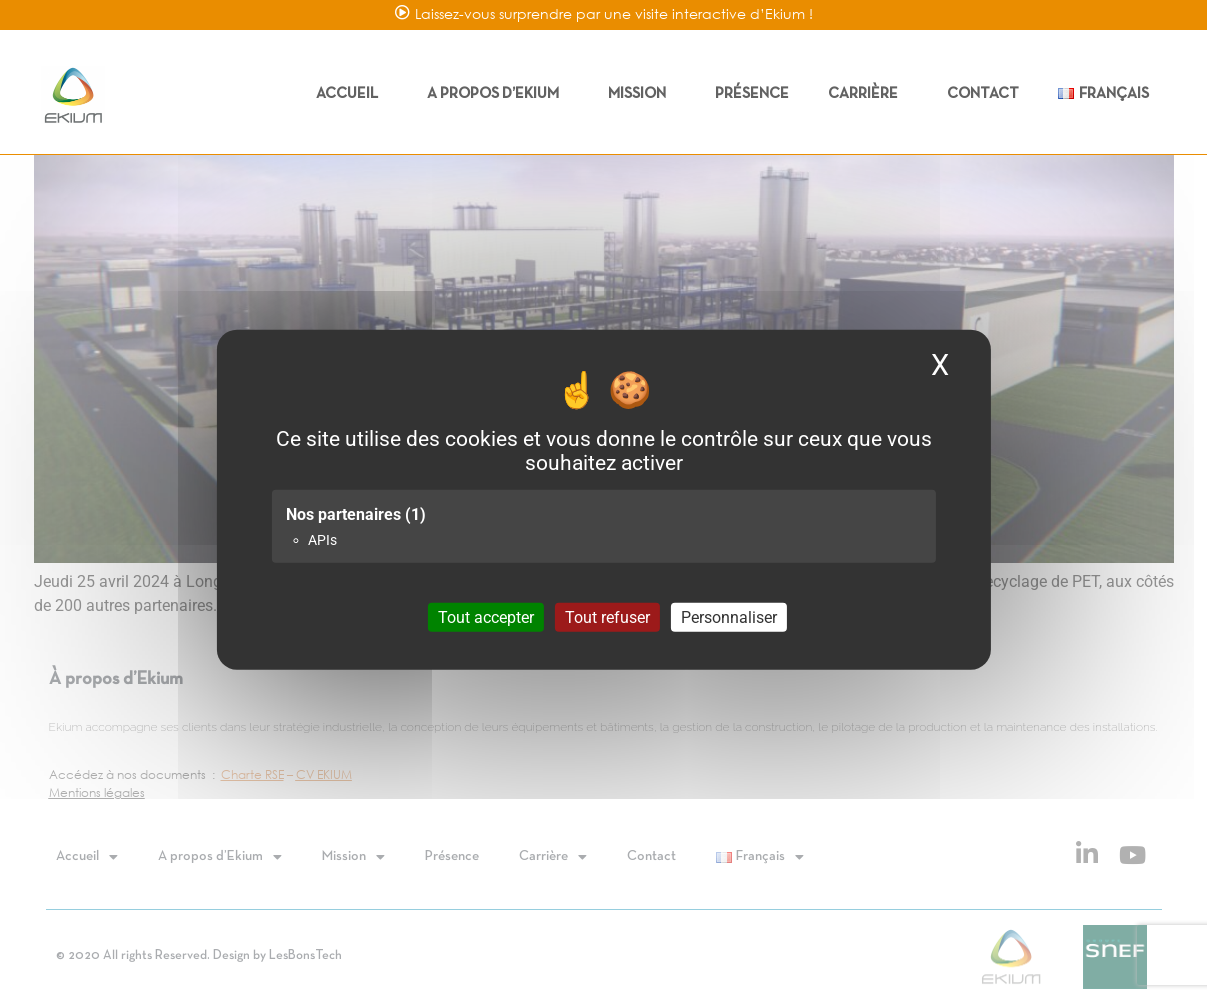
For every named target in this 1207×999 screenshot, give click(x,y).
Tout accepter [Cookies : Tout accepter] (486, 617)
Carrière (868, 94)
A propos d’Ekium (498, 94)
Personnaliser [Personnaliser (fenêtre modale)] (729, 617)
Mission (642, 94)
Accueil (352, 94)
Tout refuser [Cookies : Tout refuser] (607, 617)
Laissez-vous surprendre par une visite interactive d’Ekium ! (614, 13)
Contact (983, 94)
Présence (752, 94)
